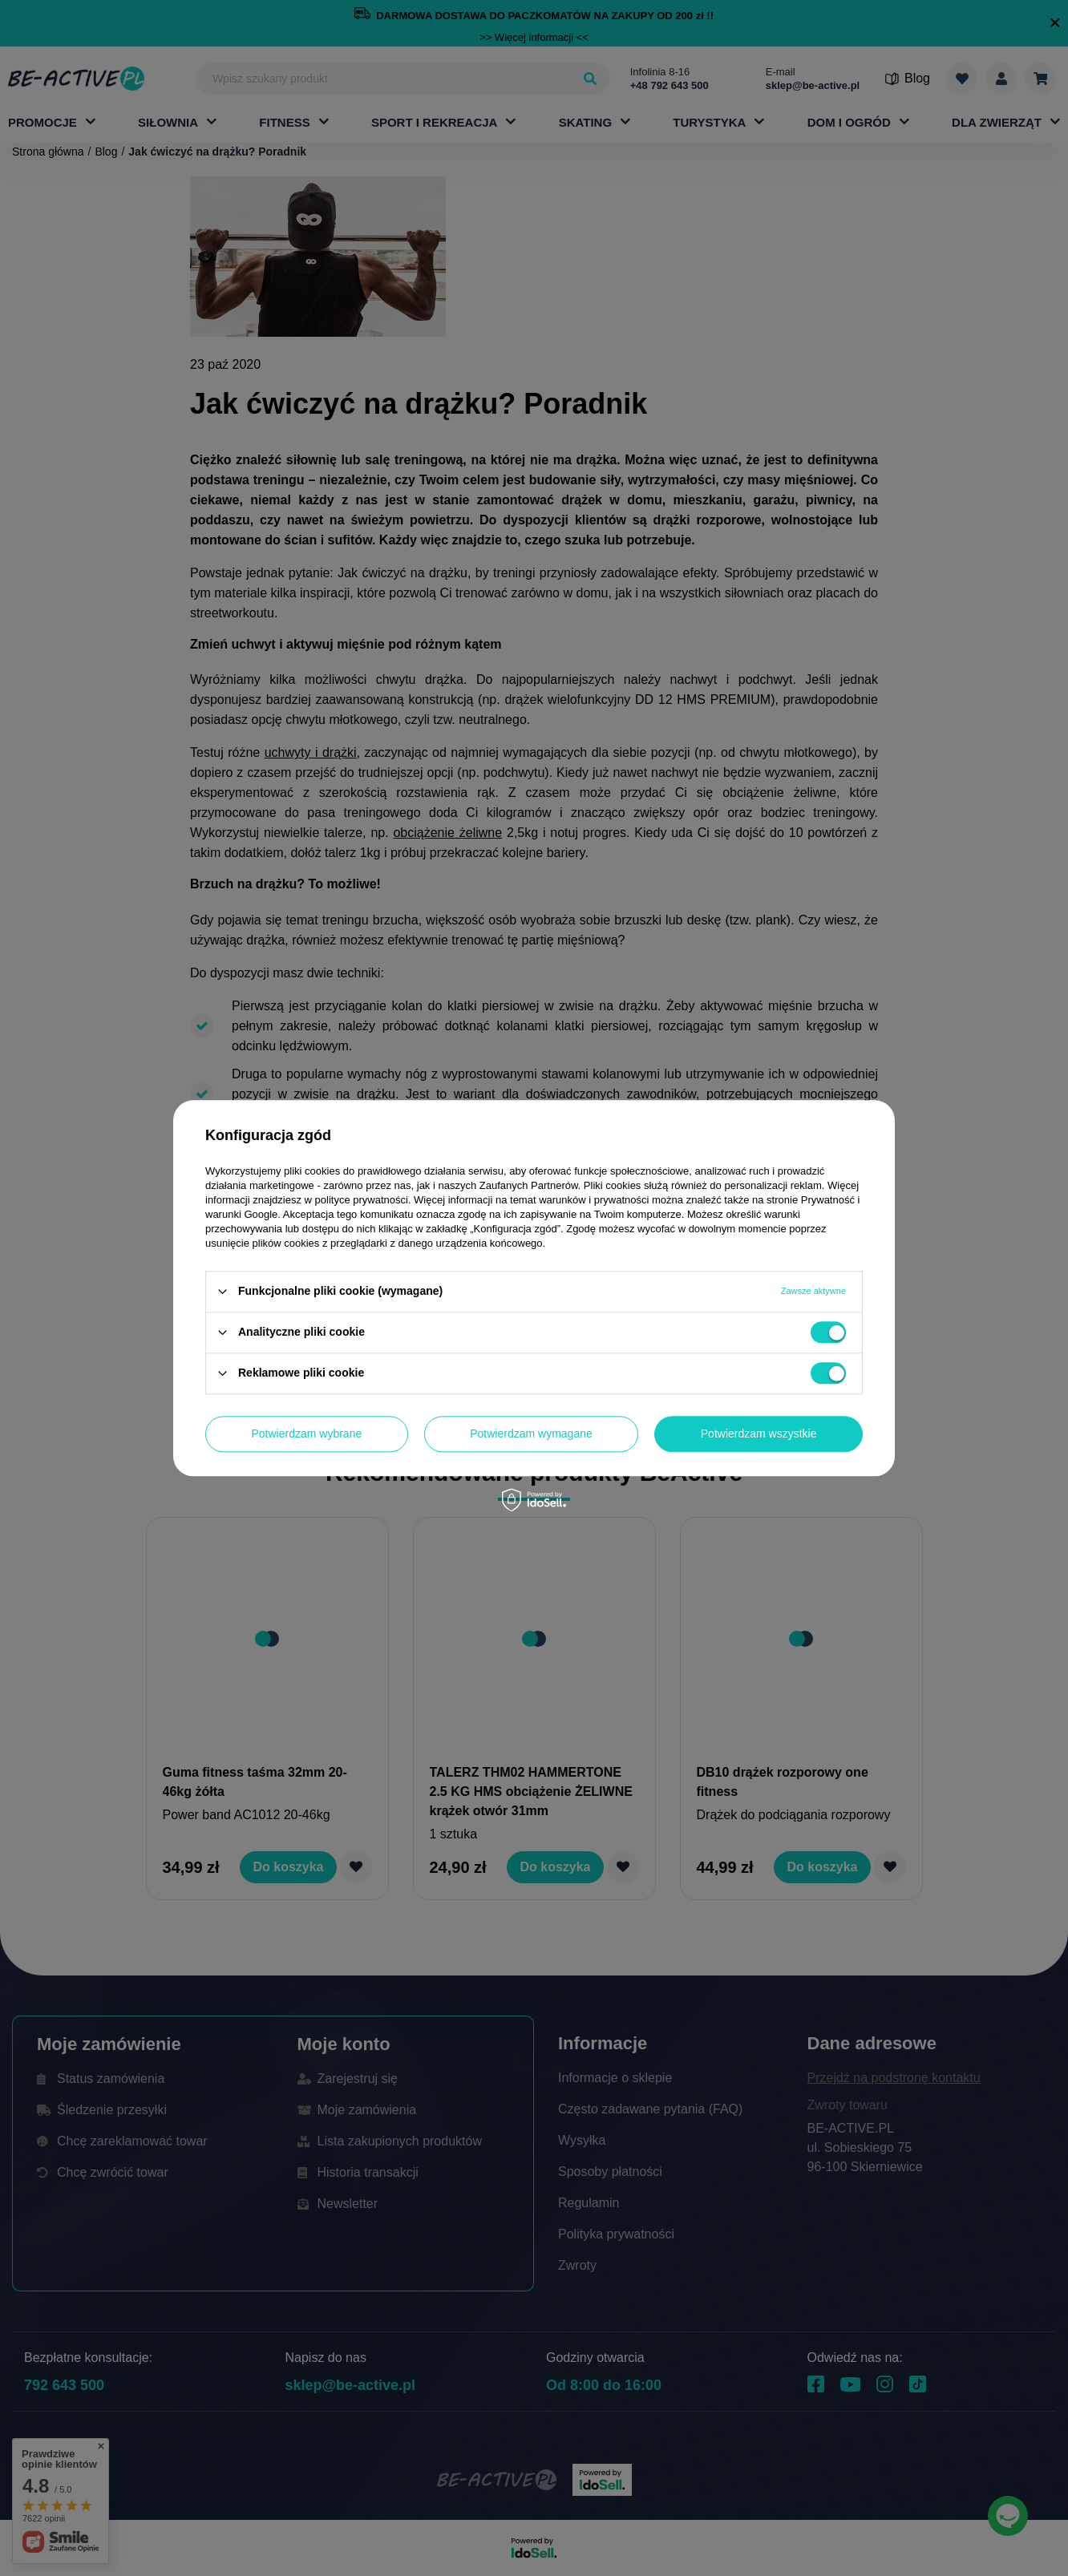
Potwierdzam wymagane (531, 1433)
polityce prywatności (361, 1200)
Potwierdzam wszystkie (759, 1433)
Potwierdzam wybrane (307, 1433)
